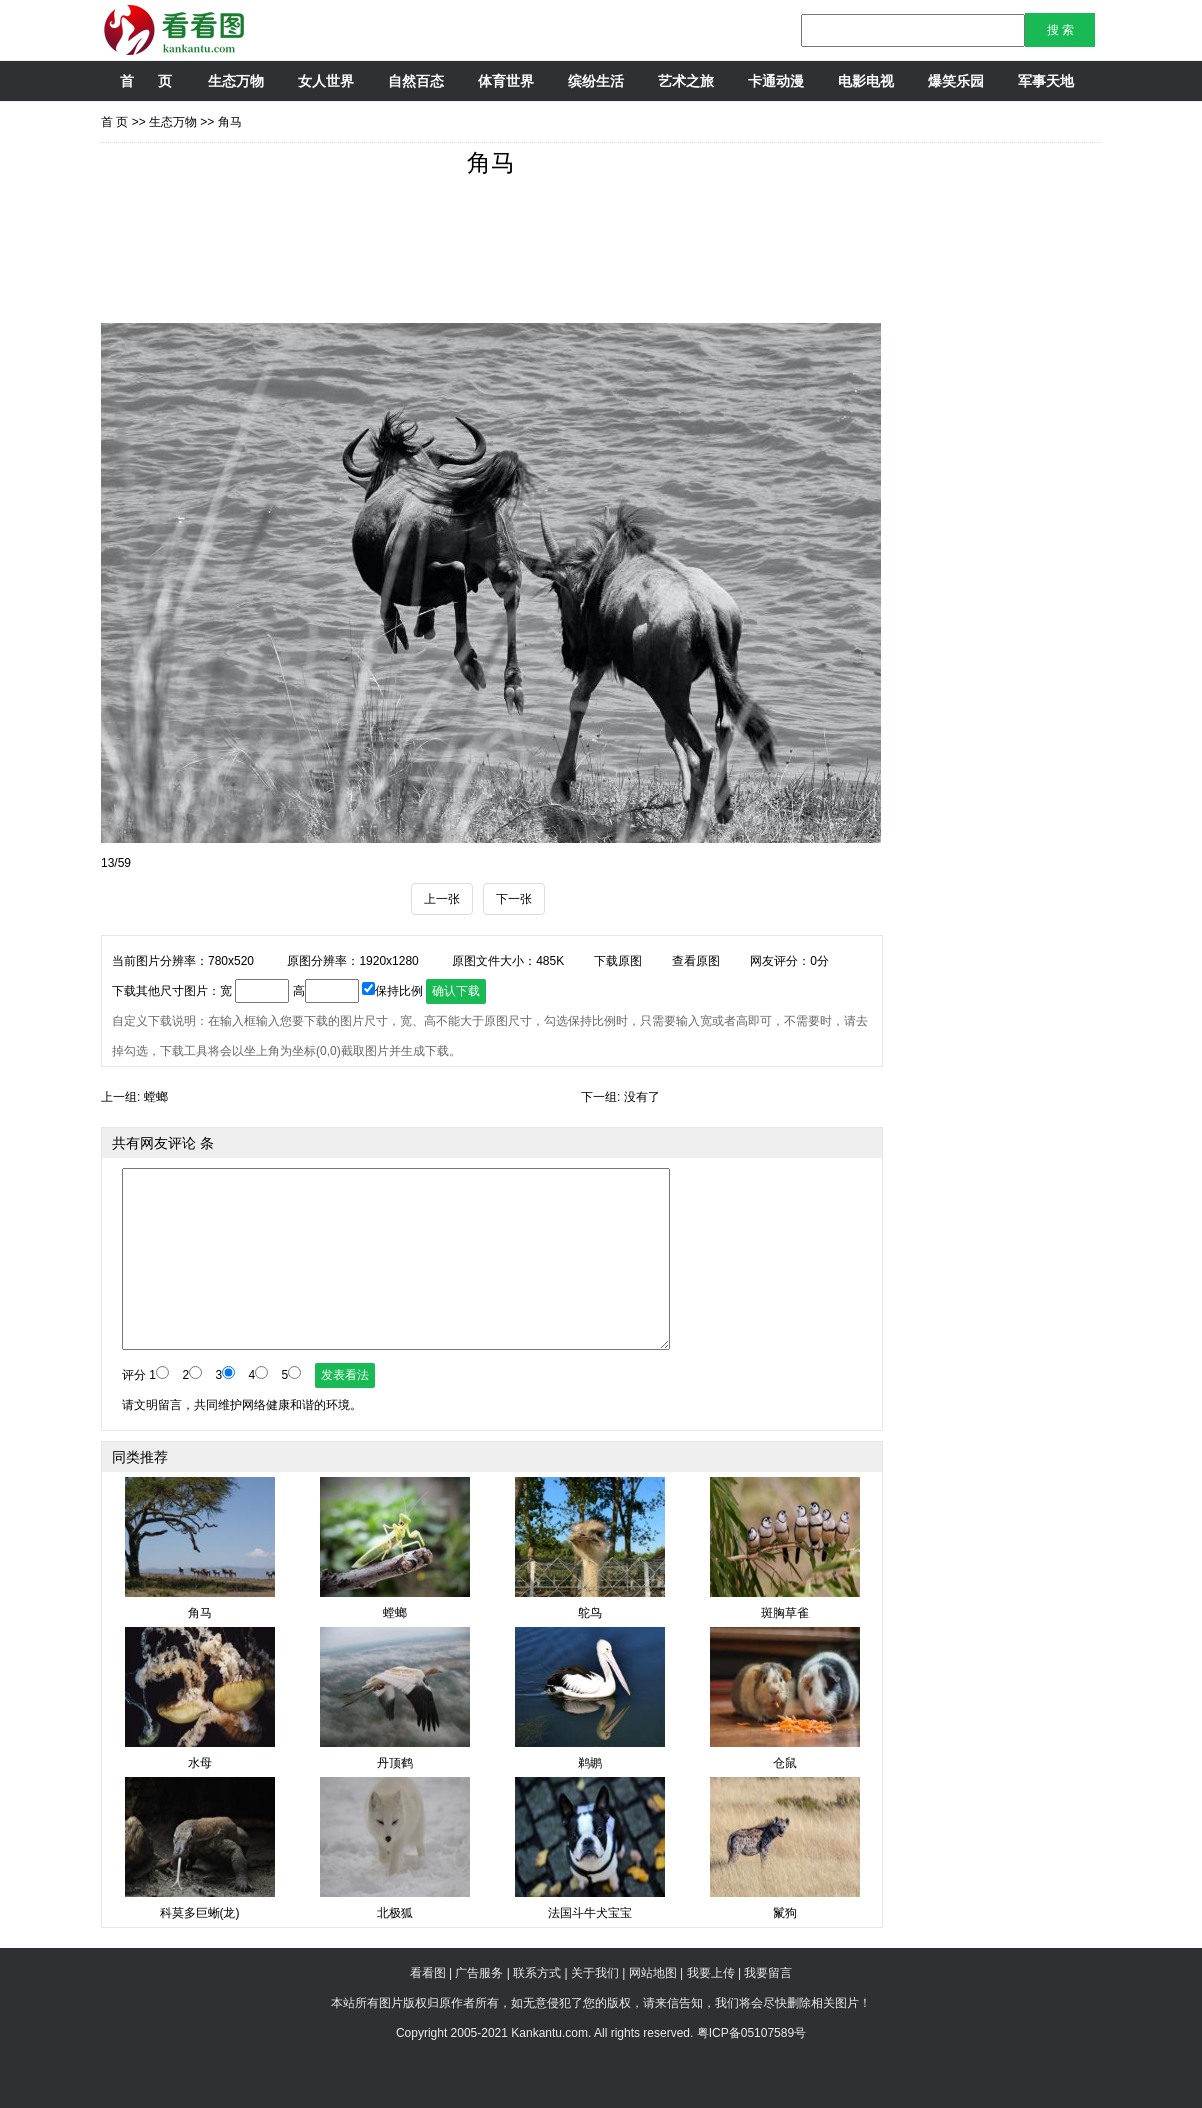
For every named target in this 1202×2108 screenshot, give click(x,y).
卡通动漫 (776, 81)
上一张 (442, 899)
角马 (230, 122)
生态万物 (236, 81)
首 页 (145, 81)
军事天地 (1046, 81)
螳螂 (156, 1097)
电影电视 (866, 81)
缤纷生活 (596, 81)
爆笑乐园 (956, 81)
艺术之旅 (686, 81)
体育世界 (506, 81)
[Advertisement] (465, 258)
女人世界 (326, 81)
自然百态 (416, 81)
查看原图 (696, 961)
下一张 (514, 899)
